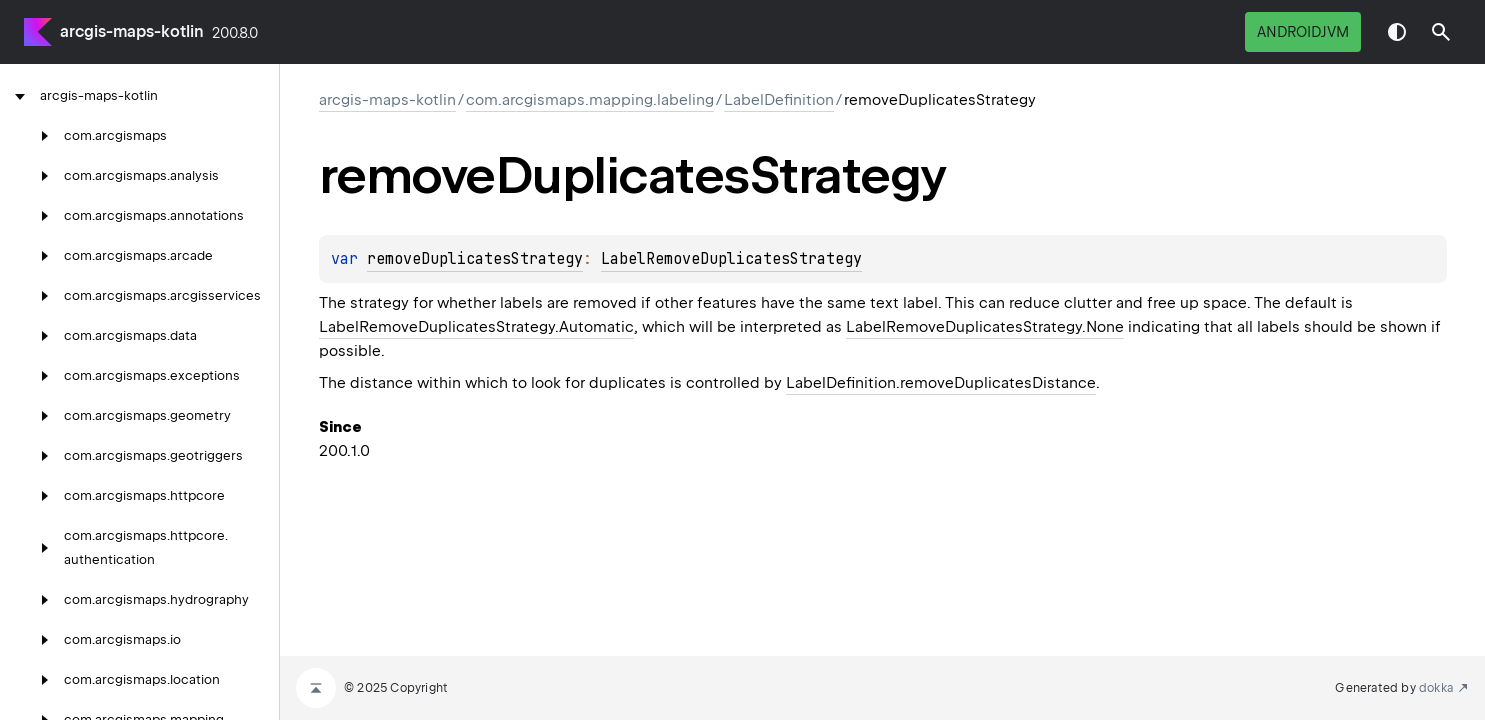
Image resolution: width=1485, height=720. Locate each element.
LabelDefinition (779, 100)
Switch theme (1397, 32)
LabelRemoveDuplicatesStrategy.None (985, 327)
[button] (1441, 32)
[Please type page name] (1441, 32)
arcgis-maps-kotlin (132, 31)
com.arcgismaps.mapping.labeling (590, 100)
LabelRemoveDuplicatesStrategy (731, 259)
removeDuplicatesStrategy (475, 259)
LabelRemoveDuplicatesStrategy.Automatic (476, 327)
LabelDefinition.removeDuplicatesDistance (941, 383)
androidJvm (1303, 32)
